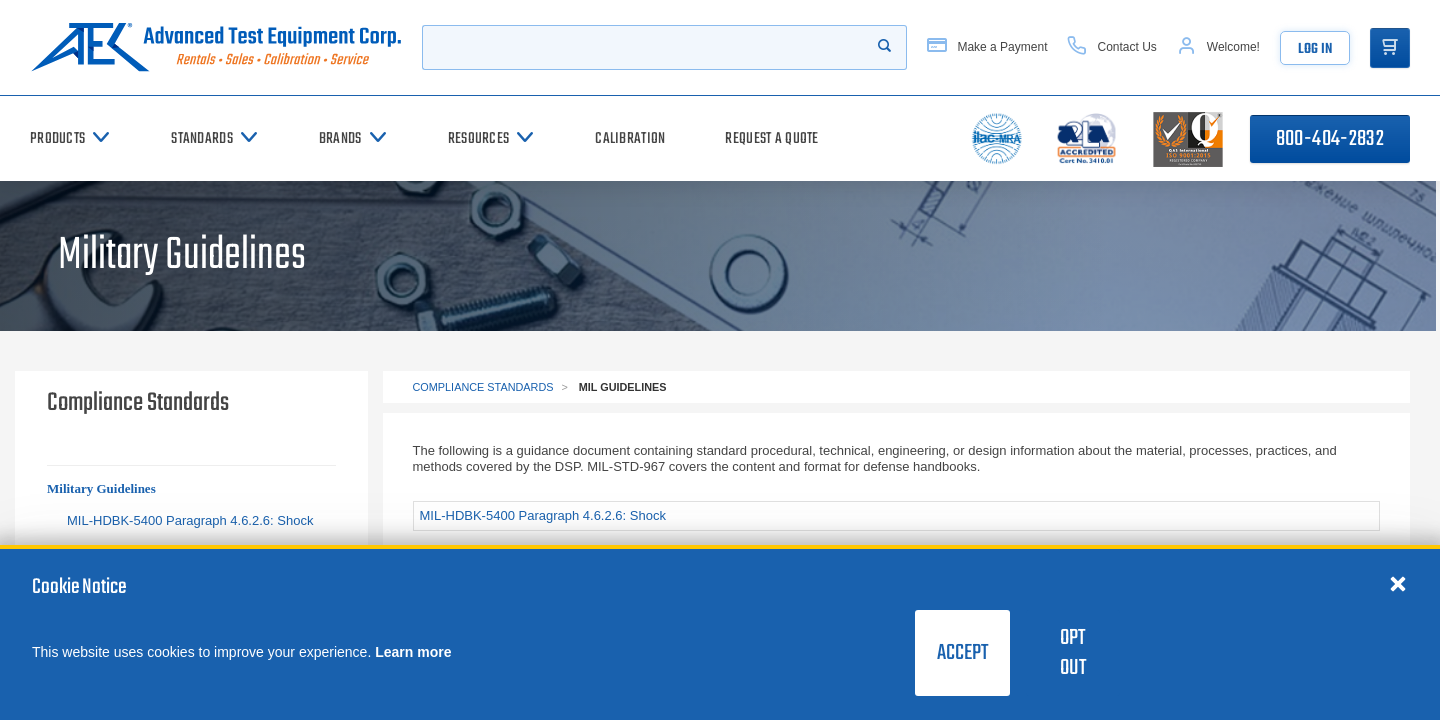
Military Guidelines (101, 488)
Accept (962, 653)
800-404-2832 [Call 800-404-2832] (1330, 139)
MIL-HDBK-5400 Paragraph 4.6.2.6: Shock (190, 520)
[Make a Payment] (987, 47)
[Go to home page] (216, 47)
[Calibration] (630, 138)
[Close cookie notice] (1398, 583)
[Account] (1218, 47)
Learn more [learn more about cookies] (413, 652)
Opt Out (1073, 653)
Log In (1315, 49)
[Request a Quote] (771, 138)
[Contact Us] (1111, 47)
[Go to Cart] (1390, 48)
